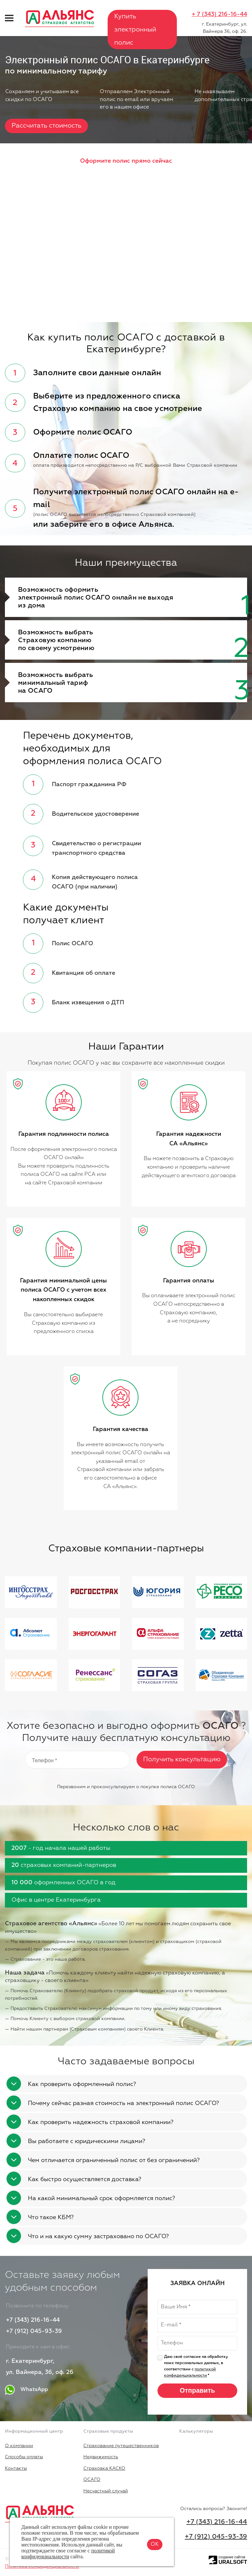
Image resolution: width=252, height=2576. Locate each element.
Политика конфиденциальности (42, 2566)
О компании (19, 2445)
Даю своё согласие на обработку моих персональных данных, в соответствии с (196, 2366)
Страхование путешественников (121, 2445)
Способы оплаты (24, 2457)
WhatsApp (27, 2390)
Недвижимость (100, 2457)
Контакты (16, 2468)
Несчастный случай (105, 2491)
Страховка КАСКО (104, 2468)
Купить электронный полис (135, 29)
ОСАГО (91, 2479)
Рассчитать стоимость (46, 125)
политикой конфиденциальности (68, 2553)
